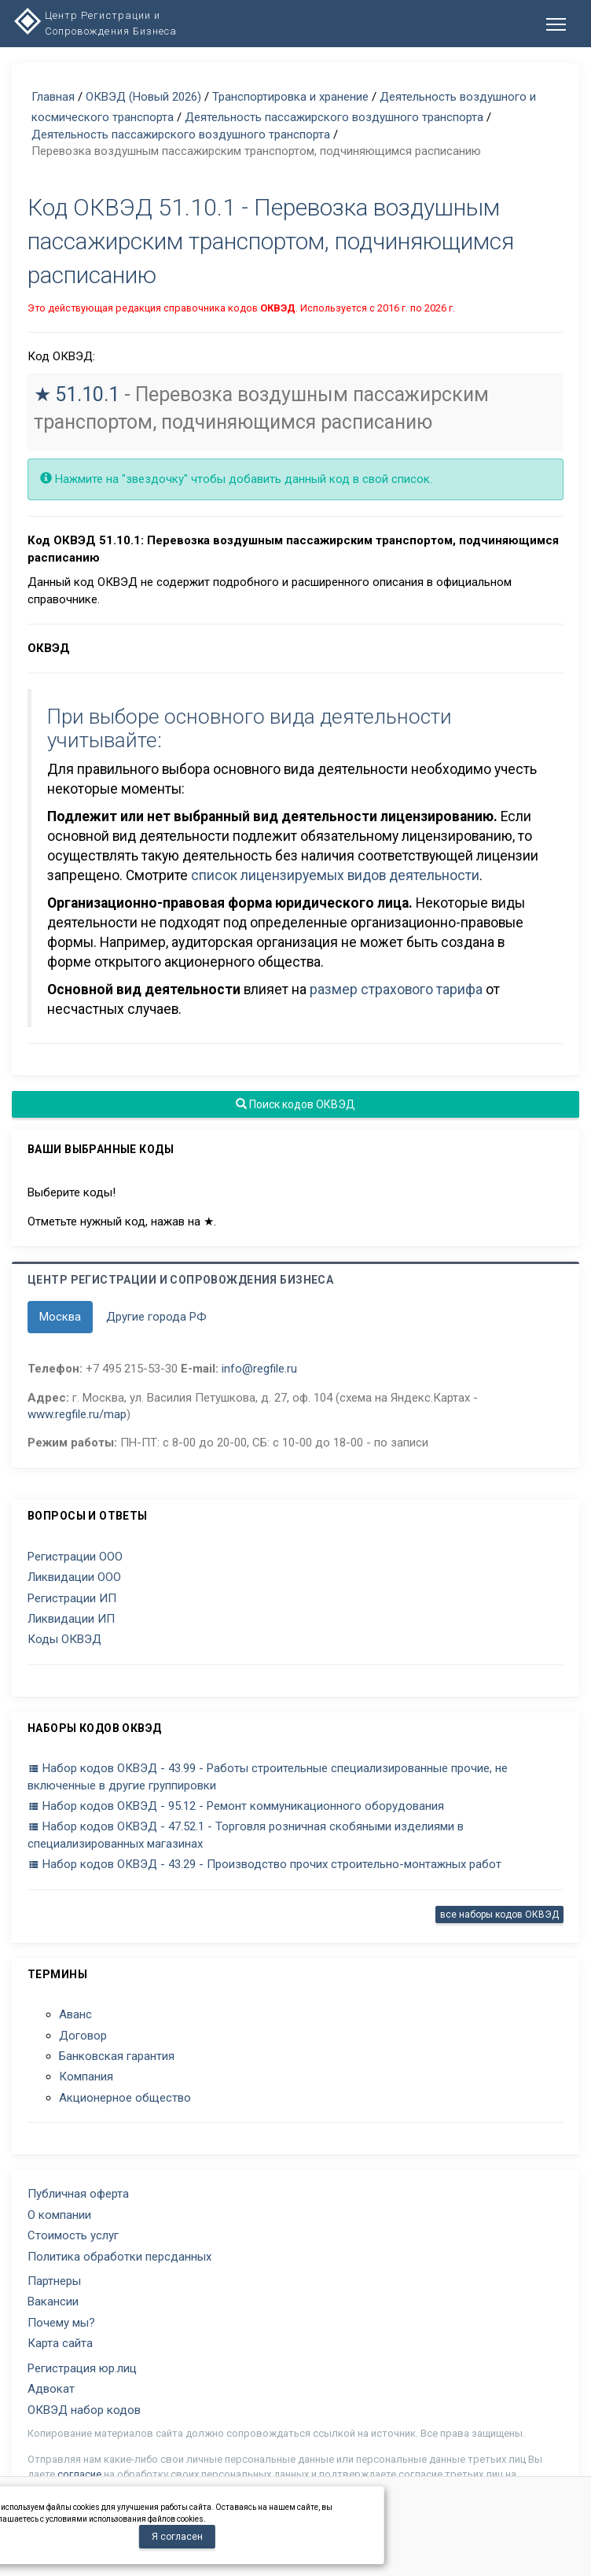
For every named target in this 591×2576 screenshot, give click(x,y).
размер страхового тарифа (396, 989)
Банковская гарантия (116, 2056)
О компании (59, 2215)
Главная (53, 97)
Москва (60, 1317)
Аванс (75, 2014)
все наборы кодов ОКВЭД (499, 1914)
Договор (83, 2036)
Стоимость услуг (73, 2235)
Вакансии (53, 2301)
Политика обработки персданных (119, 2257)
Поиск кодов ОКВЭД (295, 1104)
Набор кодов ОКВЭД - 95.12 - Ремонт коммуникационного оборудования (236, 1806)
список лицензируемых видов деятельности (335, 875)
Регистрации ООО (75, 1557)
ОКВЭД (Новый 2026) (143, 97)
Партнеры (54, 2281)
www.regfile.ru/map (77, 1414)
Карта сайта (60, 2343)
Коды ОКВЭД (64, 1639)
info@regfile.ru (259, 1369)
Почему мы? (61, 2323)
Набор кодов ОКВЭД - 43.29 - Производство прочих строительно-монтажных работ (264, 1864)
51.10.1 (87, 394)
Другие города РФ (156, 1317)
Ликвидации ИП (71, 1619)
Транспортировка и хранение (290, 97)
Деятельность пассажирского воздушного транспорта (334, 117)
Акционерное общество (125, 2098)
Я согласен (177, 2536)
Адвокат (51, 2389)
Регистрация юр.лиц (82, 2368)
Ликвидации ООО (74, 1577)
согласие (79, 2474)
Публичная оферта (78, 2194)
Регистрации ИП (72, 1598)
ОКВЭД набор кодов (84, 2410)
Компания (86, 2076)
